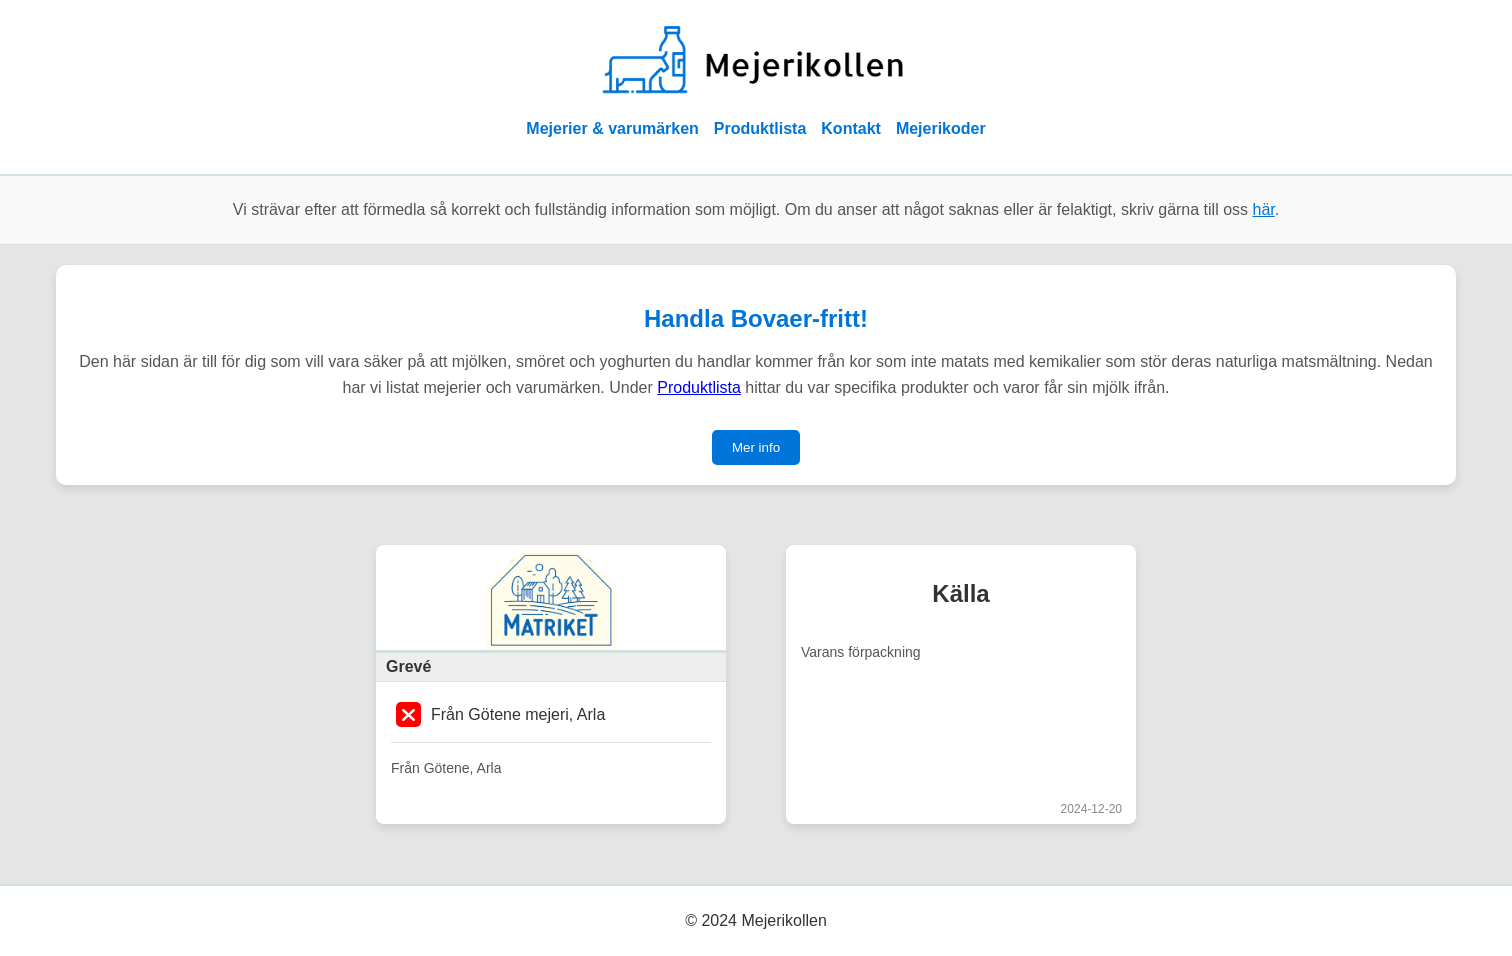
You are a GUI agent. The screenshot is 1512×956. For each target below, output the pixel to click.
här (1264, 209)
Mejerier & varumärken (612, 128)
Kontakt (851, 128)
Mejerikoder (941, 128)
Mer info (756, 447)
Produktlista (760, 128)
